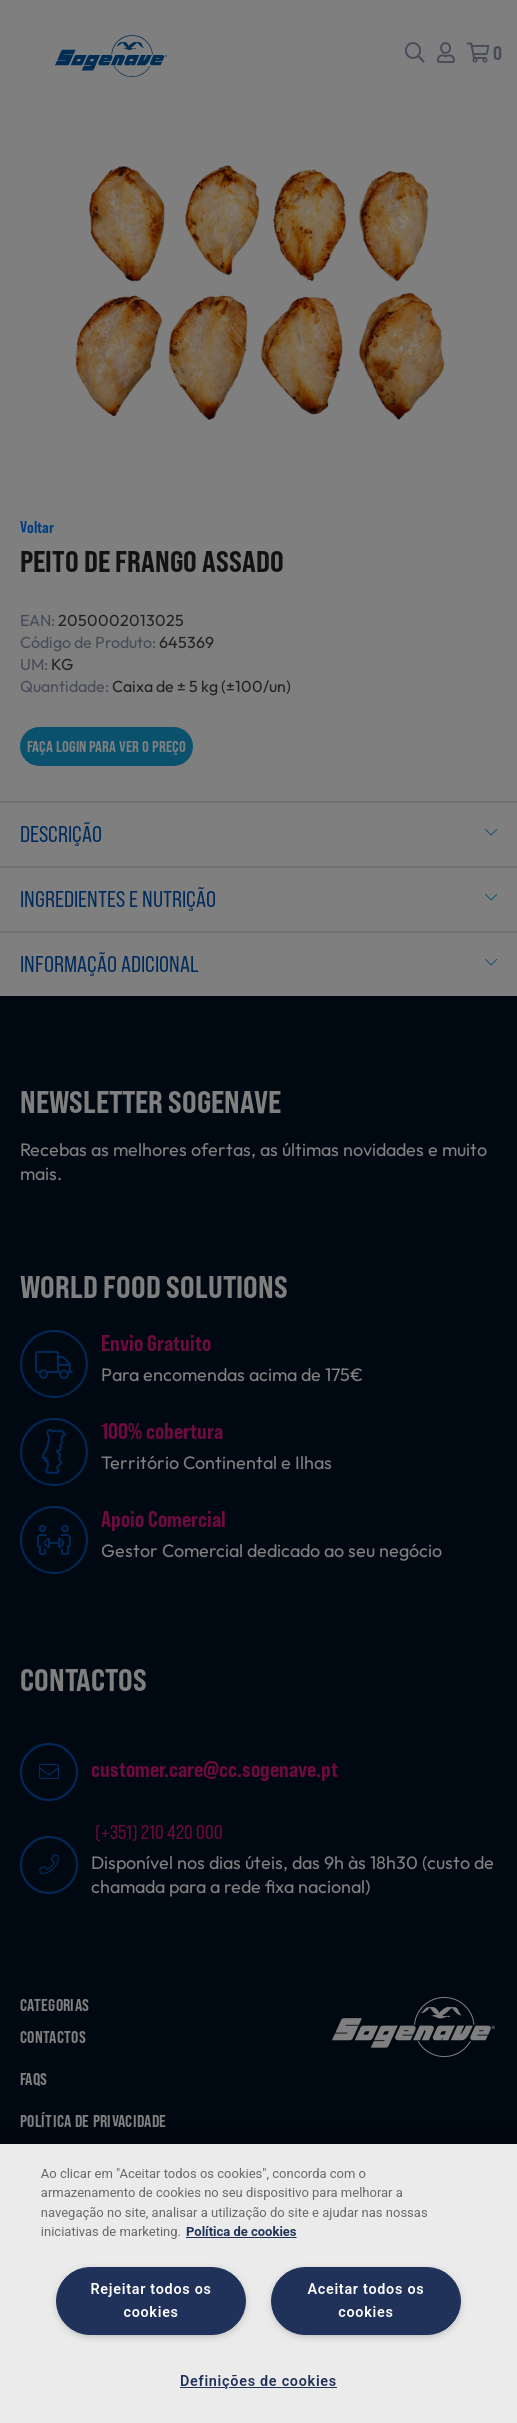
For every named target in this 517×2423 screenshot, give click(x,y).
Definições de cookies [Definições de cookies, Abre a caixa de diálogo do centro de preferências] (258, 2381)
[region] (258, 2283)
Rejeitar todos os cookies (151, 2301)
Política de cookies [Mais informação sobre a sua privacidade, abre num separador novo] (241, 2231)
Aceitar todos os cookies (365, 2301)
